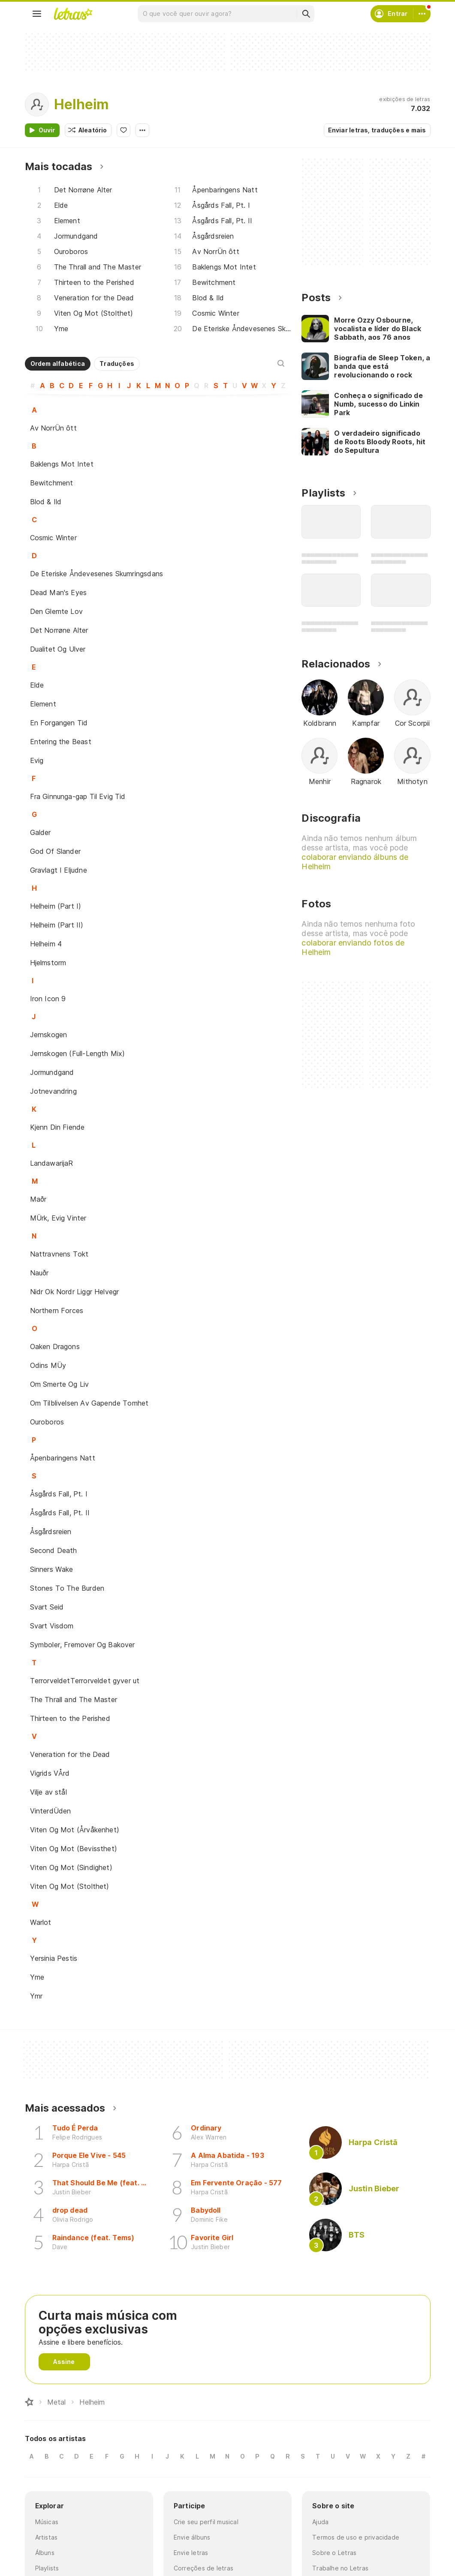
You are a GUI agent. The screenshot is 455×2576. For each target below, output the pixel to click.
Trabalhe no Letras (340, 2568)
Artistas (46, 2537)
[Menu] (37, 13)
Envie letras (191, 2552)
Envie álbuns (192, 2537)
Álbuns (44, 2552)
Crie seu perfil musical (206, 2521)
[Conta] (422, 13)
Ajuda (320, 2521)
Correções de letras (203, 2568)
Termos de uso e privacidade (355, 2537)
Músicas (47, 2521)
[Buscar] (305, 13)
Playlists (47, 2568)
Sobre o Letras (334, 2552)
